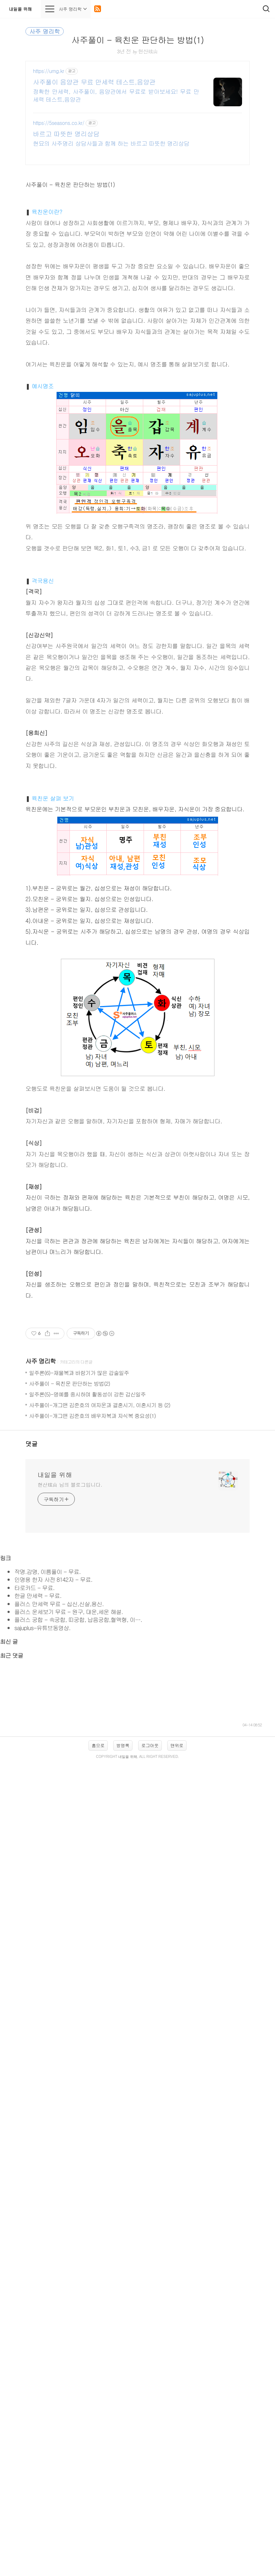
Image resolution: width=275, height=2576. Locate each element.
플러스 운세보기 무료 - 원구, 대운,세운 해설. (68, 2016)
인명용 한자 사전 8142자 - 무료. (53, 1984)
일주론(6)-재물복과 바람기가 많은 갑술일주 (79, 1677)
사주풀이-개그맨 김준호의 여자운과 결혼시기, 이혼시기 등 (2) (99, 1709)
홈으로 (98, 2337)
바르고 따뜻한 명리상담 (66, 134)
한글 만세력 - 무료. (37, 2000)
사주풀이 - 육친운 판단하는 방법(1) (137, 40)
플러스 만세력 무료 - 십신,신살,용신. (58, 2008)
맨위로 (176, 2337)
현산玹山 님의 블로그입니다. (70, 1788)
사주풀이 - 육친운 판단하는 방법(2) (69, 1688)
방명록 (122, 2337)
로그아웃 (150, 2337)
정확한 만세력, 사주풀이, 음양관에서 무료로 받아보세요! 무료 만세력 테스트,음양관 (116, 95)
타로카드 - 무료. (34, 1992)
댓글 (31, 1748)
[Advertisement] (137, 1358)
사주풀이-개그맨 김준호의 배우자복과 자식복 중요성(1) (92, 1720)
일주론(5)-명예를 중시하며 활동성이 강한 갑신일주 (87, 1698)
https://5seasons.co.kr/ (58, 123)
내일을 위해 (20, 9)
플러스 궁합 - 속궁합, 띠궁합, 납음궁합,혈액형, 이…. (78, 2024)
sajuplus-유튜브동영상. (42, 2032)
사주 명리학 (40, 1665)
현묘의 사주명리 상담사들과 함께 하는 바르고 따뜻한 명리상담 (111, 143)
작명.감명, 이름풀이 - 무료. (47, 1976)
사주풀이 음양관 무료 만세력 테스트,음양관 (94, 82)
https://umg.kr (48, 71)
